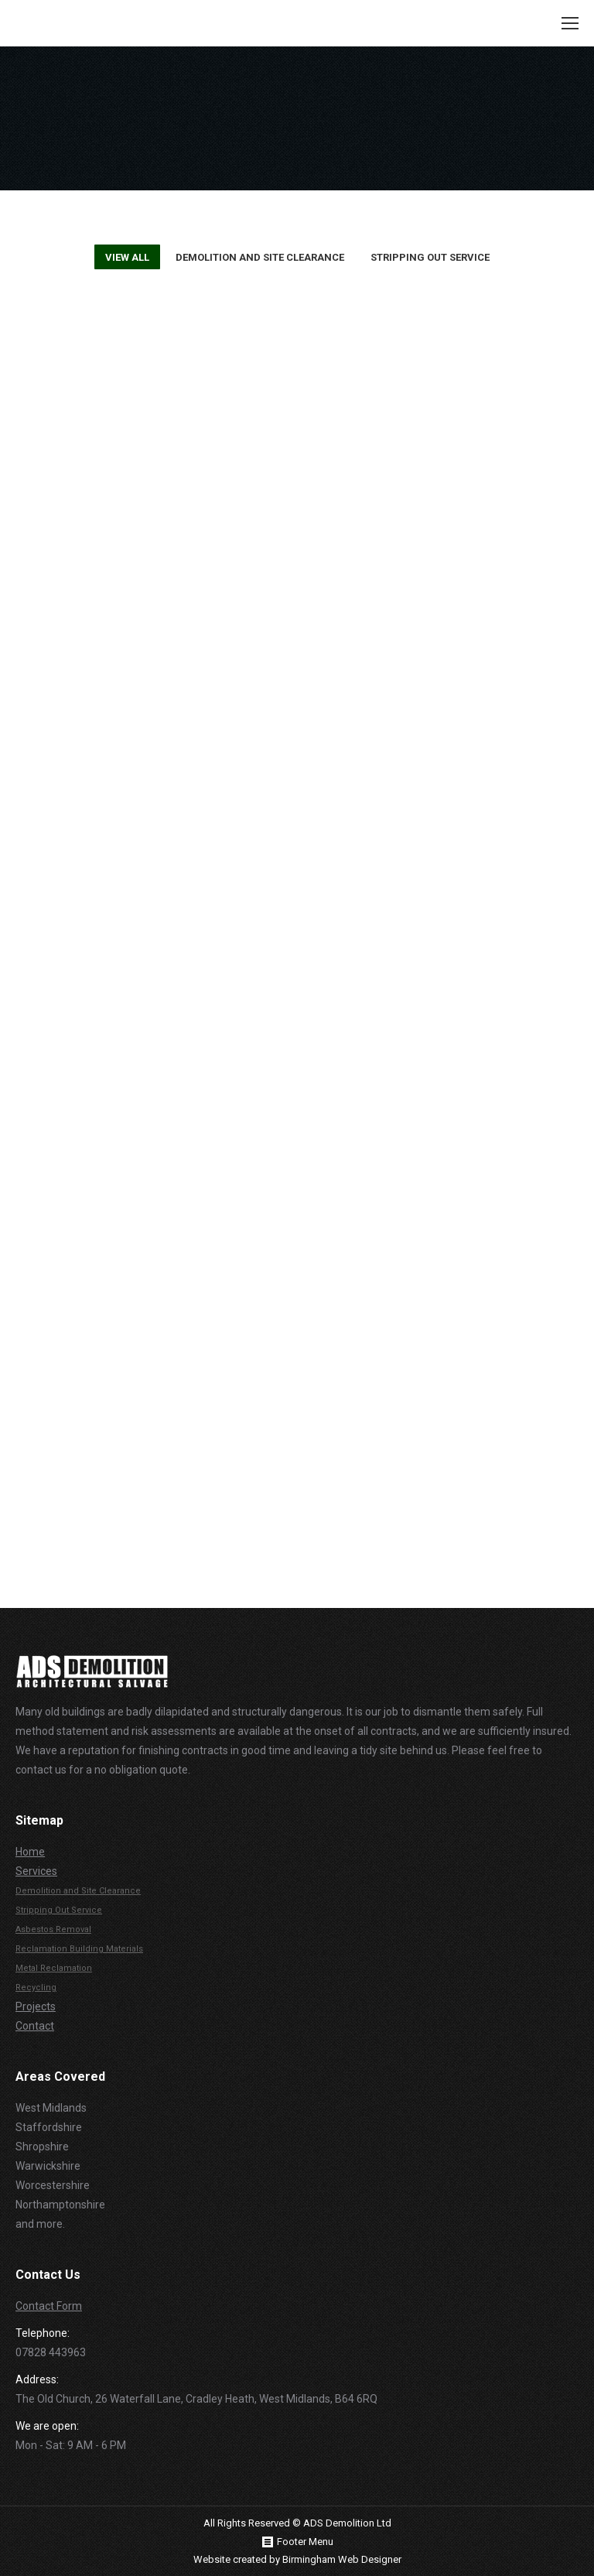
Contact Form (48, 2306)
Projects (35, 2006)
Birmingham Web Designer (341, 2559)
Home (30, 1852)
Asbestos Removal (53, 1929)
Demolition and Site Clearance (260, 257)
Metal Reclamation (53, 1968)
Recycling (35, 1987)
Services (36, 1871)
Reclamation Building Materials (79, 1949)
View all (127, 257)
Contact (34, 2026)
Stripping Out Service (430, 257)
